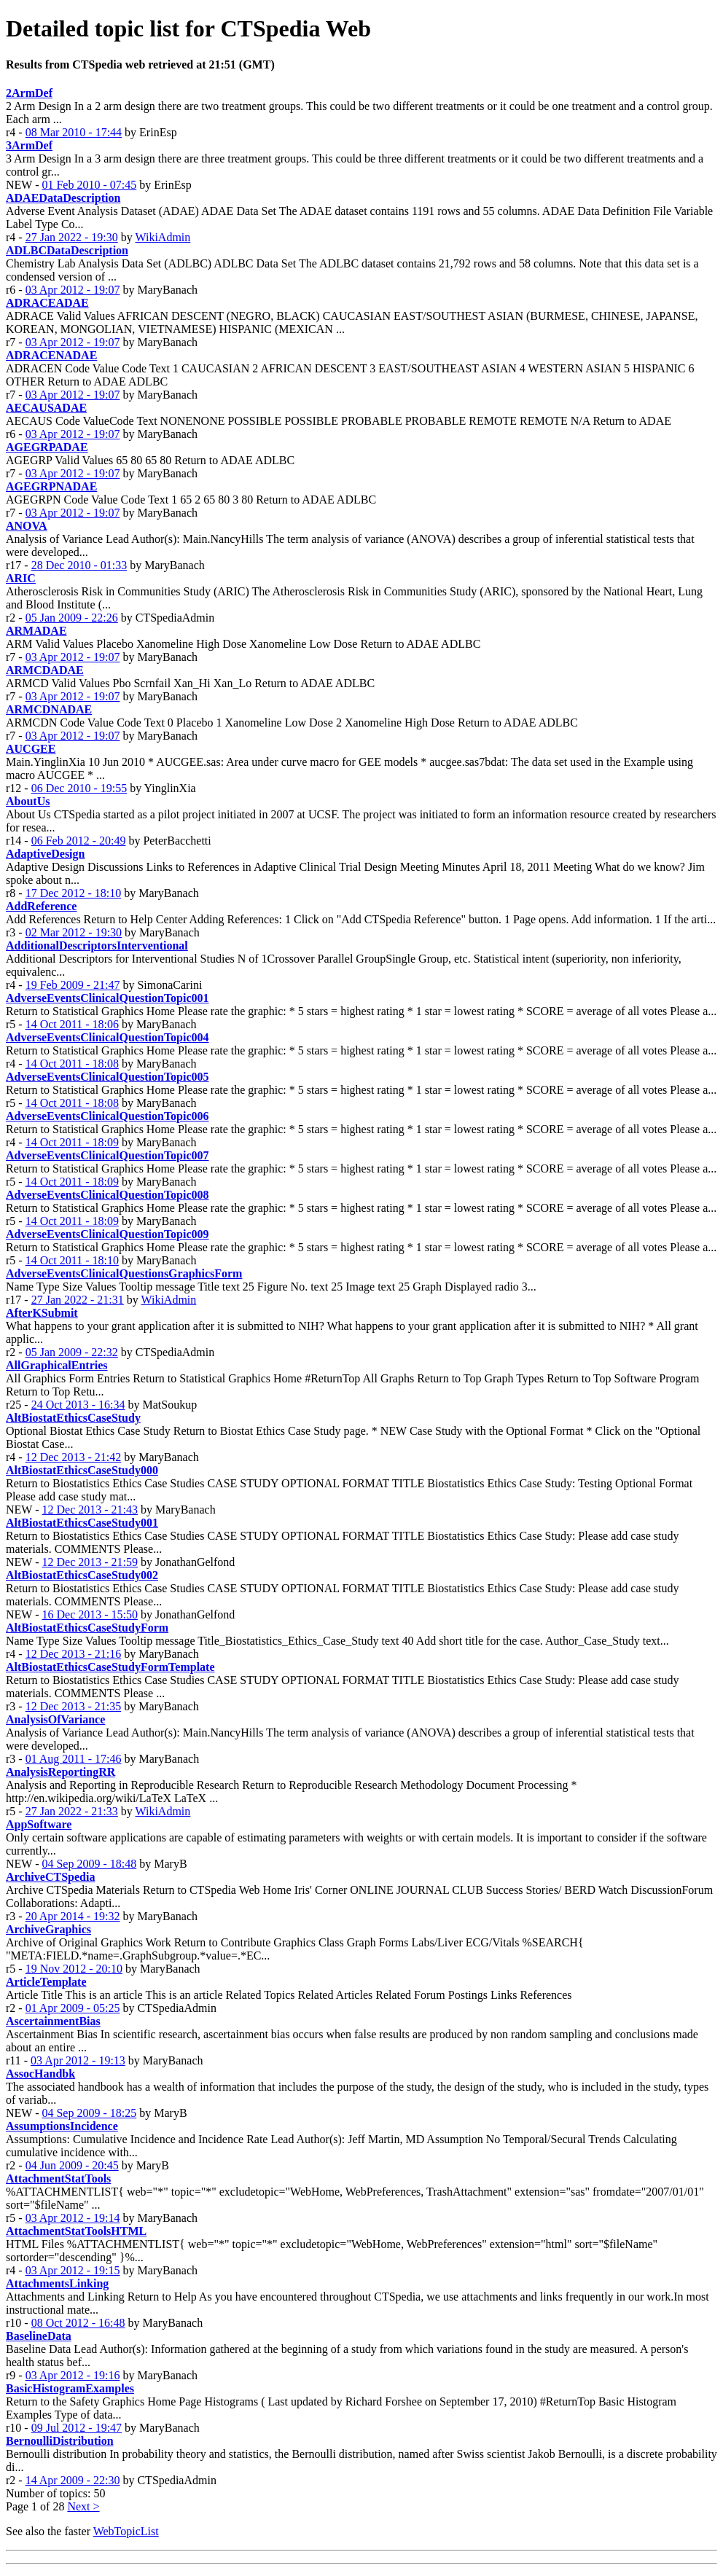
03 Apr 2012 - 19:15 (73, 2270)
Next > (83, 2506)
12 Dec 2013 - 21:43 (90, 1509)
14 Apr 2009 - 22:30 (73, 2480)
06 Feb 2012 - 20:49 (78, 840)
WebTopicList (126, 2531)
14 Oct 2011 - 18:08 (72, 1063)
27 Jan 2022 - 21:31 (77, 1299)
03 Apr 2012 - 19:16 (73, 2375)
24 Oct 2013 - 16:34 (78, 1404)
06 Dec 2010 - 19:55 (79, 788)
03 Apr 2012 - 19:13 (78, 2060)
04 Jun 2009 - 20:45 (72, 2165)
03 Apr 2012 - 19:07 (73, 289)
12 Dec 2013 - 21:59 (90, 1562)
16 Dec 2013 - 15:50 (90, 1614)
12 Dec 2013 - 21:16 (74, 1654)
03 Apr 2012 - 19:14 (73, 2218)
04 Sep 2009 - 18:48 (89, 1863)
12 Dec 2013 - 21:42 (74, 1457)
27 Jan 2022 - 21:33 (72, 1811)
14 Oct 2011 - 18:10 (72, 1260)
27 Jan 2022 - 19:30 (72, 237)
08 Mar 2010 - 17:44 (74, 132)
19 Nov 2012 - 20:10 (74, 1968)
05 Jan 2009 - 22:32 (72, 1352)
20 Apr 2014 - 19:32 (73, 1916)
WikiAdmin (162, 237)
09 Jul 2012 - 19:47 (76, 2428)
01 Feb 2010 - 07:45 (89, 185)
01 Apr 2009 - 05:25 (73, 2008)
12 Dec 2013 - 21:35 (74, 1706)
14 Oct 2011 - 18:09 (72, 1142)
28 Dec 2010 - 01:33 (79, 565)
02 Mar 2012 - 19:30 (74, 932)
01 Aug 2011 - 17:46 (74, 1759)
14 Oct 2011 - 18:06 (72, 1024)
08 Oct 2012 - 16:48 (78, 2323)
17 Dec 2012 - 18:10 (74, 893)
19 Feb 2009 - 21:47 (73, 985)
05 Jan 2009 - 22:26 (72, 617)
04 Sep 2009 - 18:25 (89, 2113)
